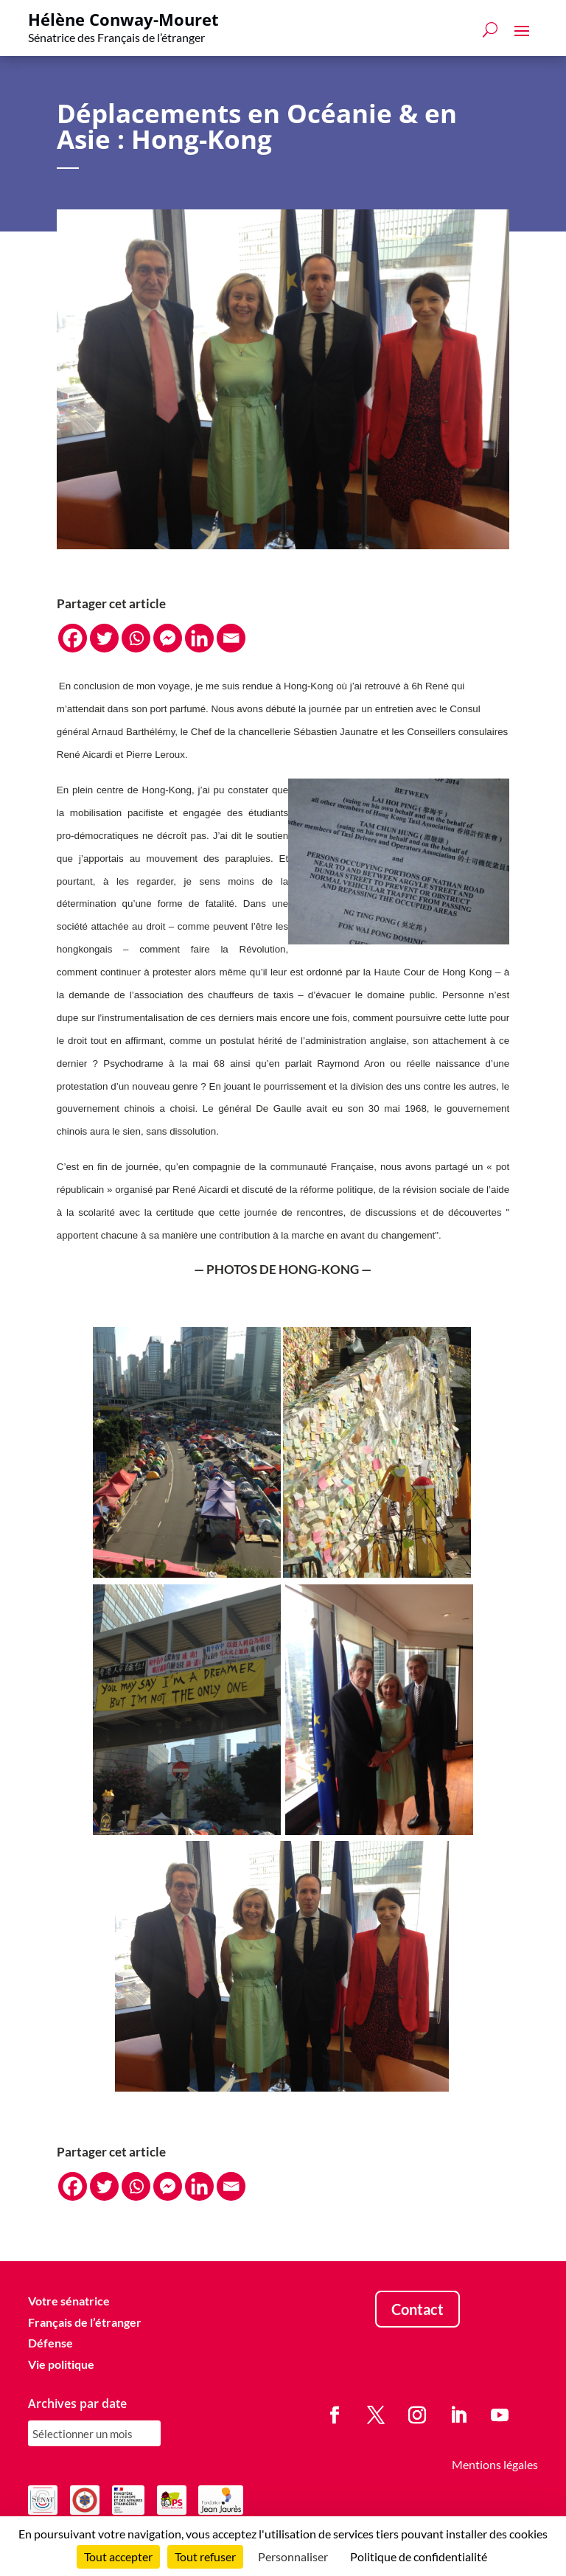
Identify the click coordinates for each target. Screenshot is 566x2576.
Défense (50, 2343)
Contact (417, 2309)
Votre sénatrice (69, 2301)
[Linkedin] (199, 638)
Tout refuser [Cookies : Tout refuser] (205, 2556)
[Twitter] (104, 638)
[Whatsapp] (136, 638)
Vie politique (61, 2364)
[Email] (231, 638)
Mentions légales (495, 2464)
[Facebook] (72, 638)
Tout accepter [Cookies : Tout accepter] (118, 2556)
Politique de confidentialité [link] (418, 2556)
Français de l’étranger (85, 2322)
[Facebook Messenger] (167, 638)
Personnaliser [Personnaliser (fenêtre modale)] (293, 2556)
